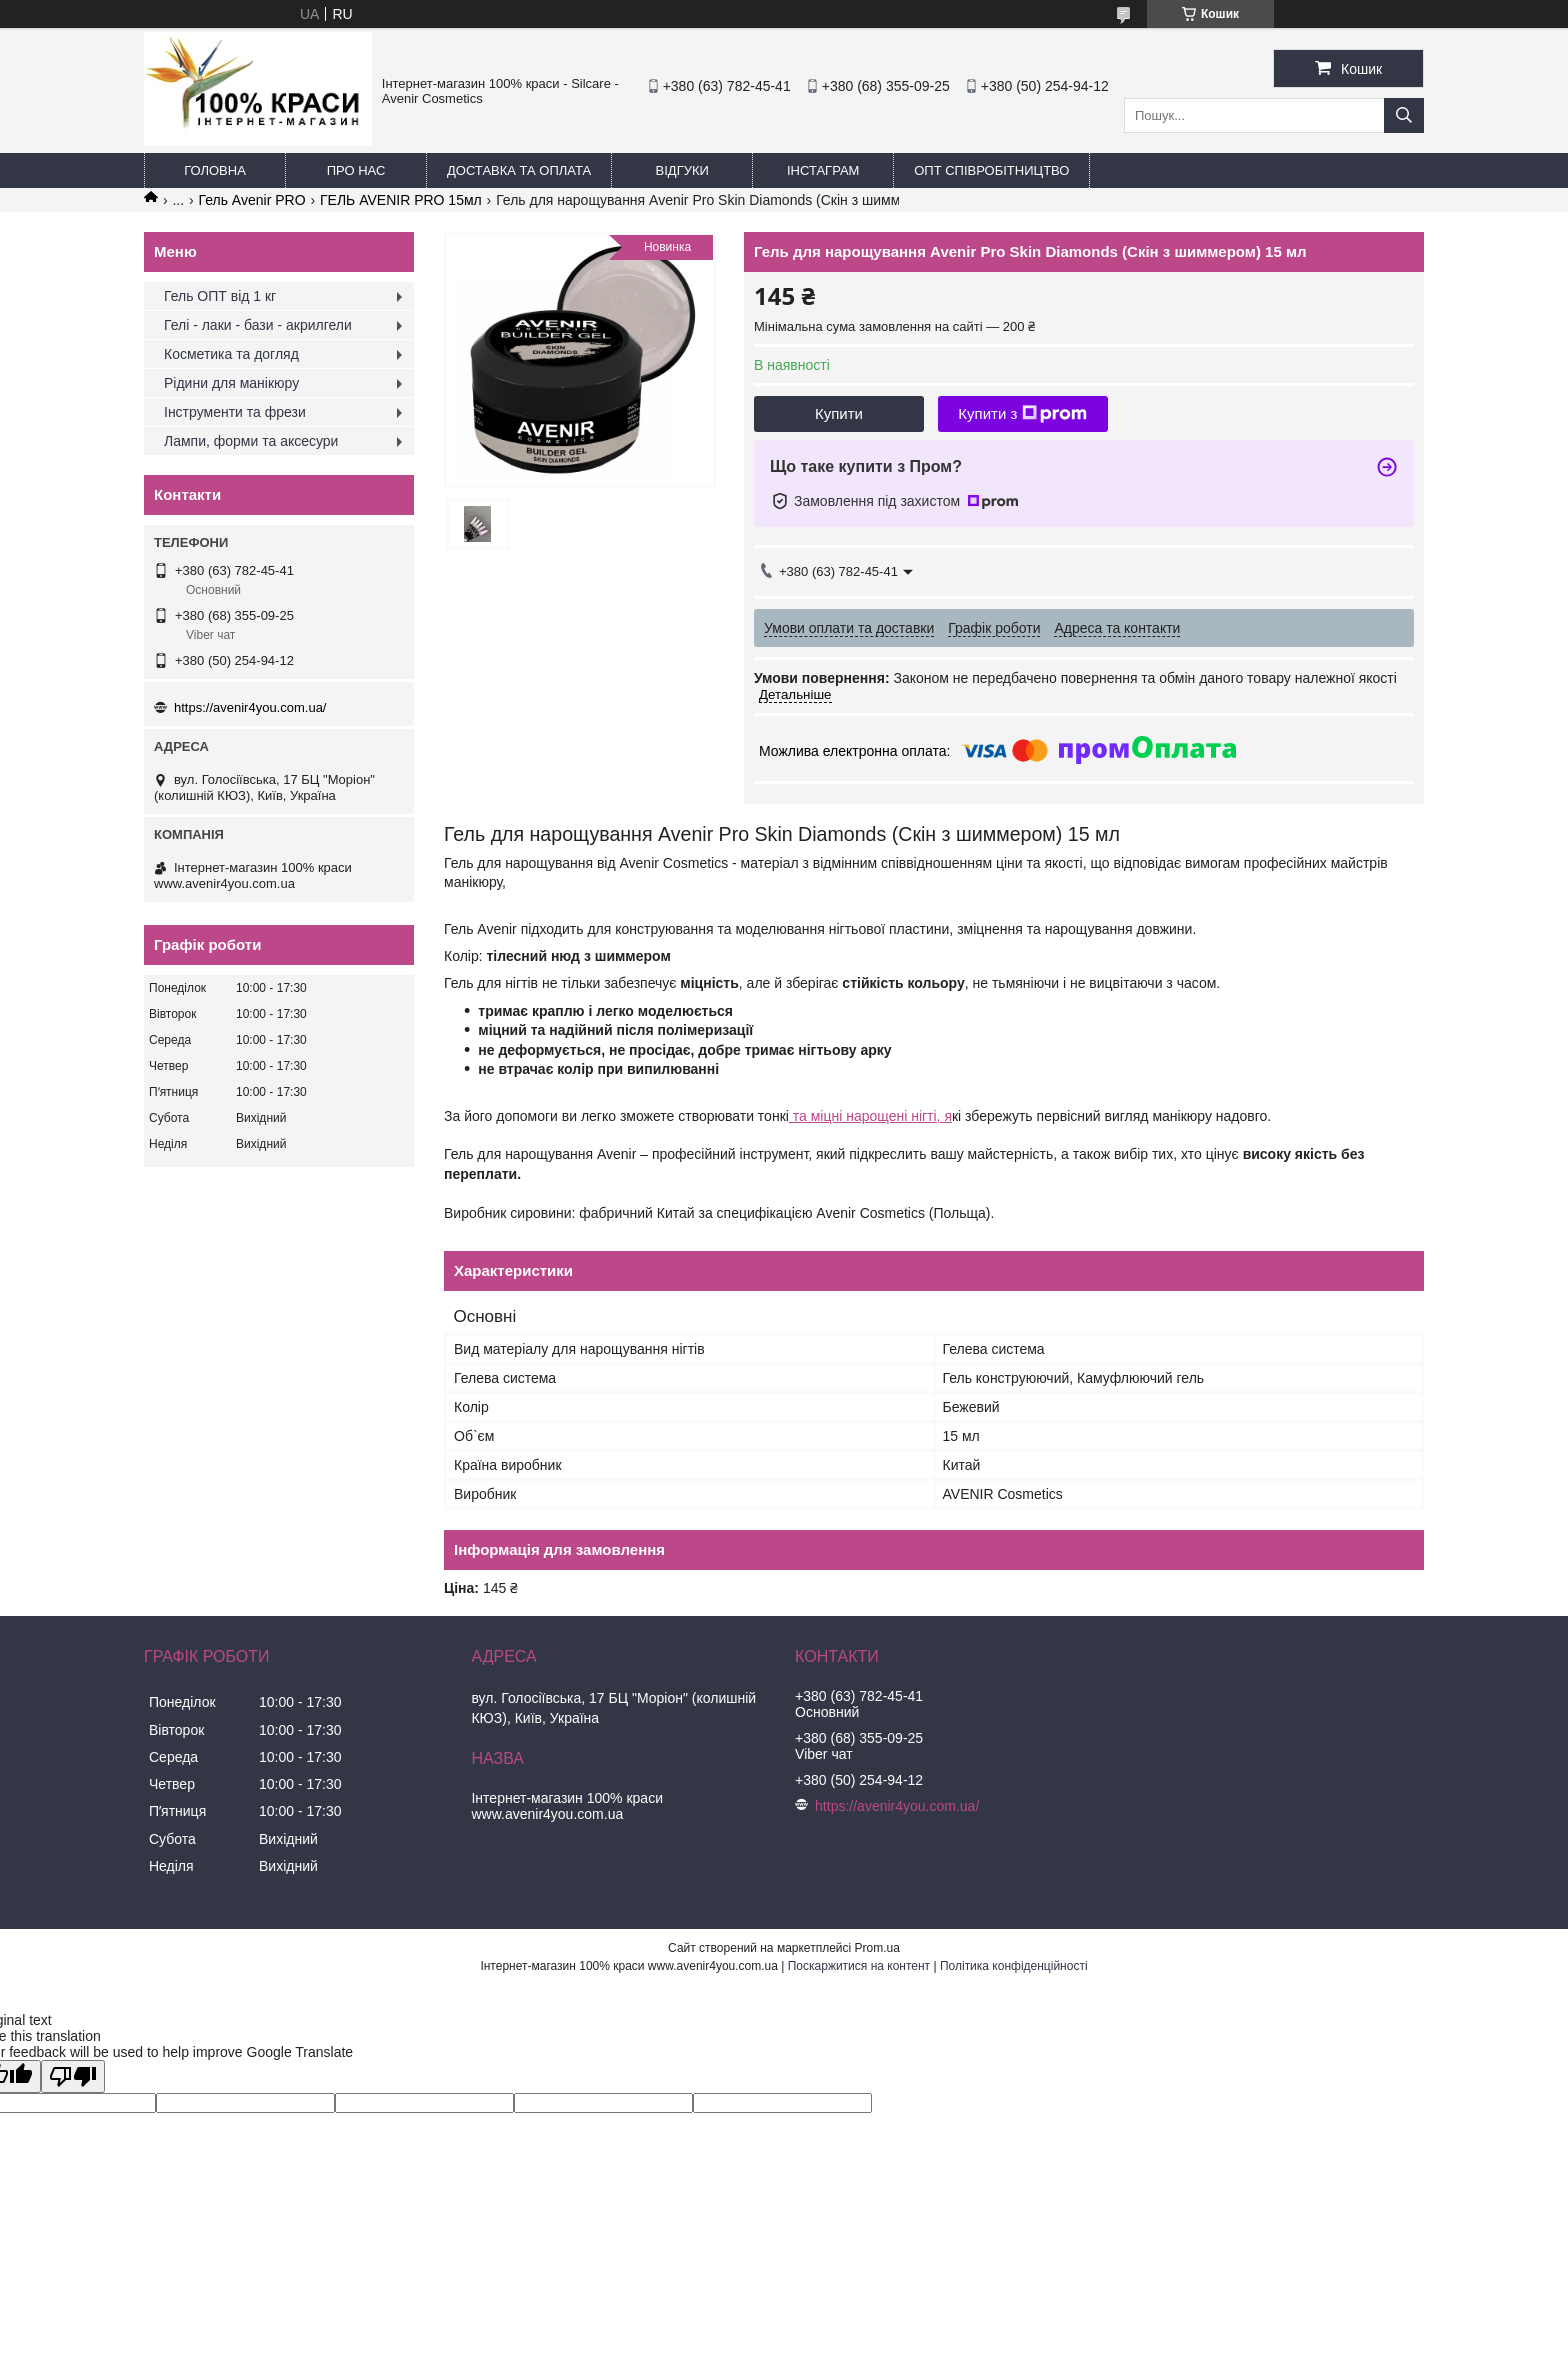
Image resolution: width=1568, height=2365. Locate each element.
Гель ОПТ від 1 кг (220, 296)
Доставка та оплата (519, 170)
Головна (215, 170)
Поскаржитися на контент (859, 1966)
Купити (839, 413)
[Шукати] (1404, 115)
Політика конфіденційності (1014, 1966)
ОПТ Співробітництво (991, 170)
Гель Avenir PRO (252, 200)
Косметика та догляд (231, 354)
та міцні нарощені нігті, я (870, 1116)
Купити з (1022, 414)
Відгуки (682, 170)
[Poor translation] (73, 2076)
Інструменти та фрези (235, 412)
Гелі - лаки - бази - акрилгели (258, 325)
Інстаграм (823, 170)
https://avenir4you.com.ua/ (250, 707)
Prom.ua (877, 1948)
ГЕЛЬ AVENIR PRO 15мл (401, 200)
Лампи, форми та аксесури (251, 441)
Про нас (356, 170)
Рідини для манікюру (231, 383)
